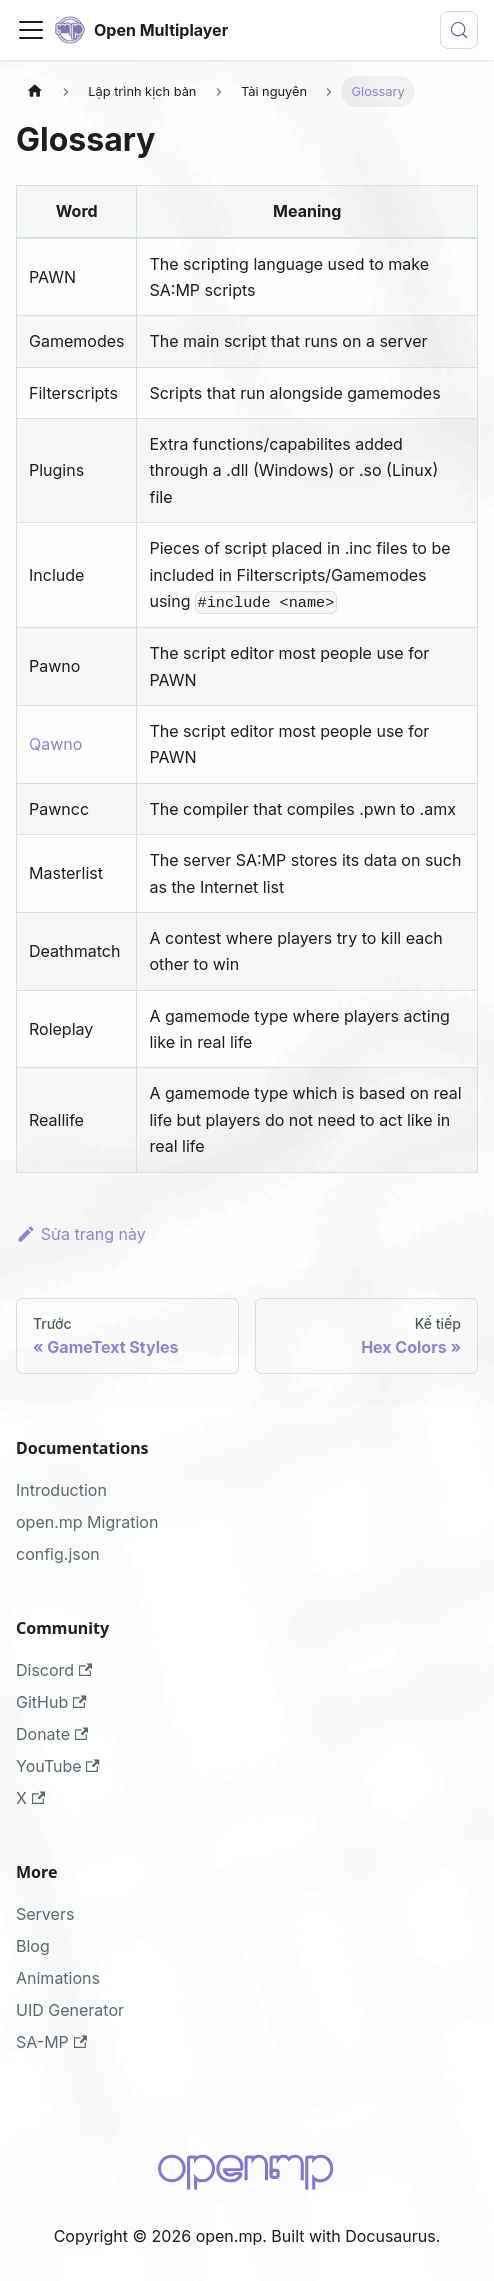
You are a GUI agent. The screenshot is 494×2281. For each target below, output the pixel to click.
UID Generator (70, 2010)
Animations (58, 1978)
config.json (58, 1554)
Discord (54, 1670)
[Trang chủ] (35, 91)
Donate (52, 1734)
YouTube (58, 1766)
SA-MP (51, 2042)
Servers (45, 1914)
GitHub (51, 1702)
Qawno (55, 744)
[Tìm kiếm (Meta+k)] (459, 30)
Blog (33, 1946)
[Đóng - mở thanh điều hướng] (31, 30)
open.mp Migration (87, 1522)
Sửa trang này (81, 1234)
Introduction (61, 1490)
